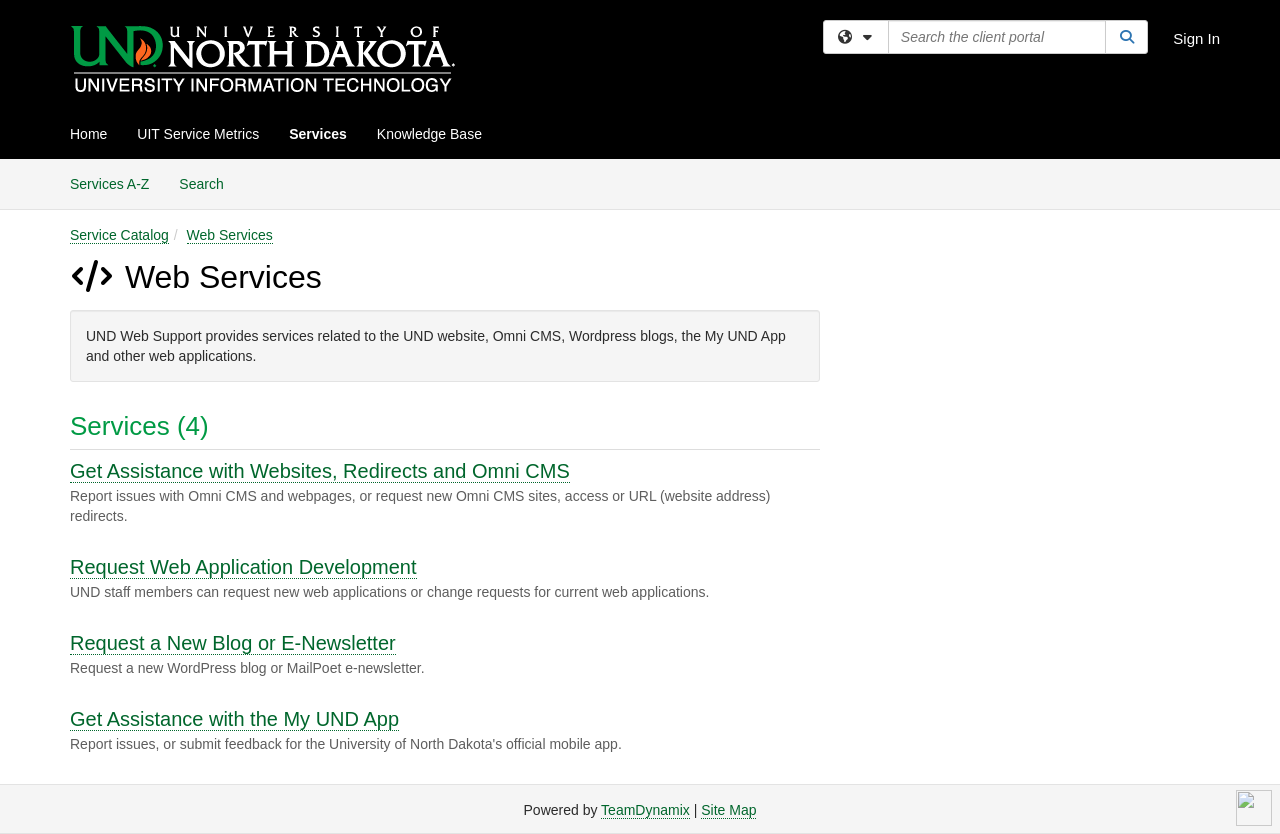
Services (318, 134)
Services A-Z (109, 184)
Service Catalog (119, 235)
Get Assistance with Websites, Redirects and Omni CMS (320, 471)
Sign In (1196, 38)
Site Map (728, 810)
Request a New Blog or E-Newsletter (233, 643)
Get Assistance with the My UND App (234, 719)
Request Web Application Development (243, 567)
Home (88, 134)
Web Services (230, 235)
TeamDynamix (645, 810)
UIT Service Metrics (198, 134)
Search (208, 182)
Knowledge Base (429, 134)
